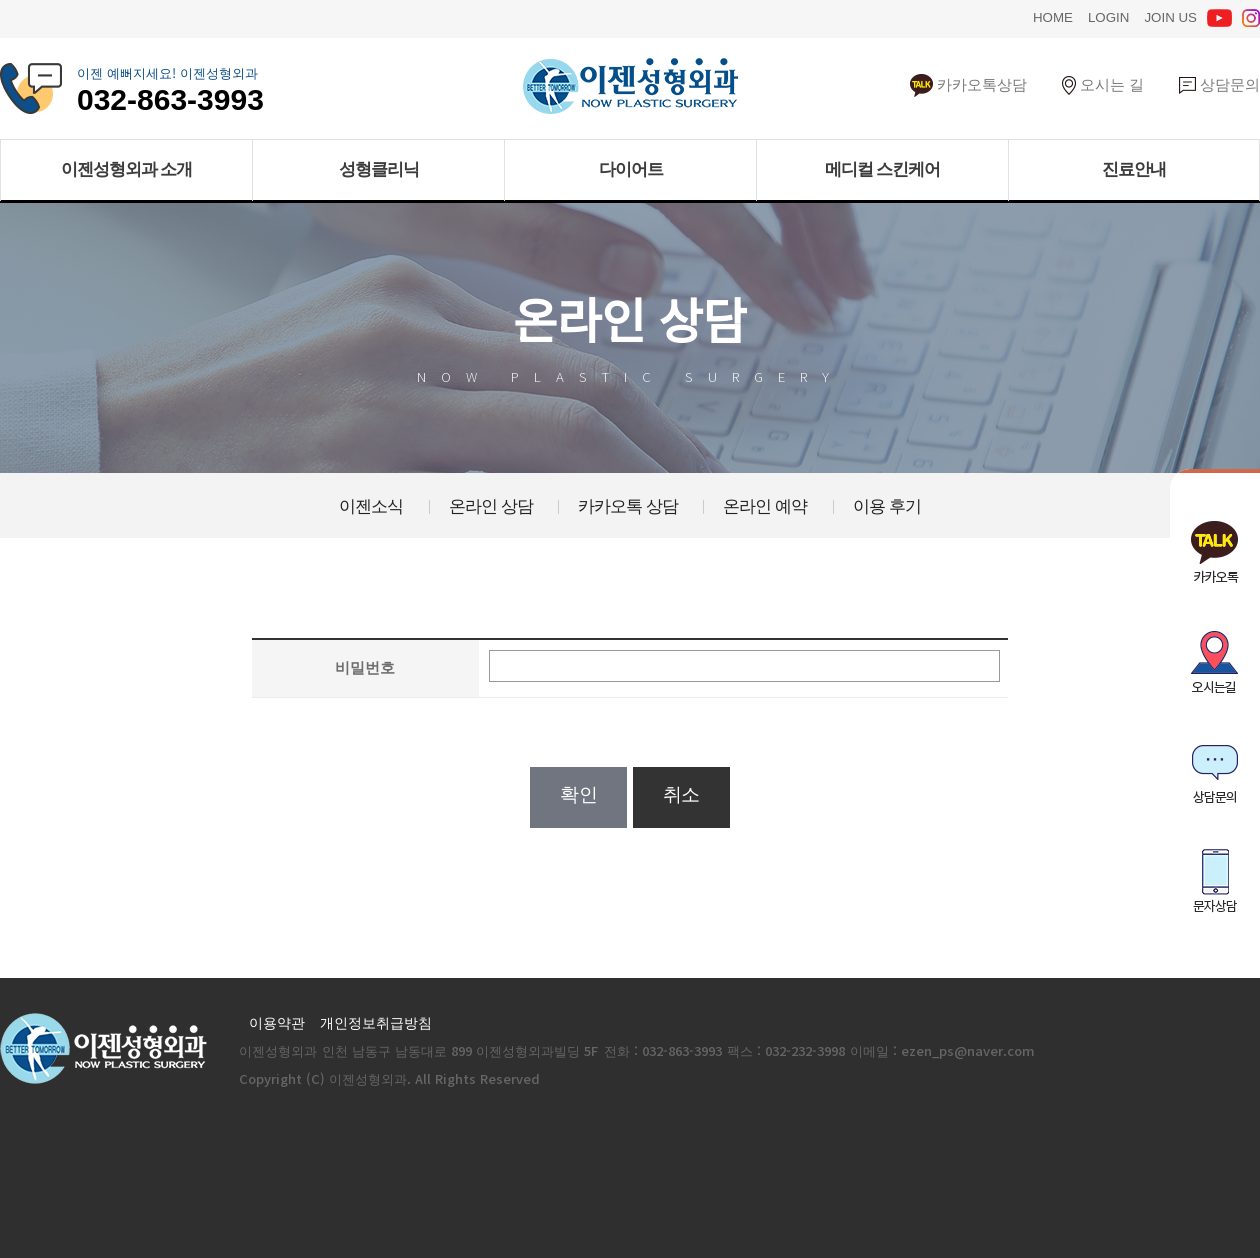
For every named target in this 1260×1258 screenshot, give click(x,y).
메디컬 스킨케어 (883, 169)
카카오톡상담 (968, 83)
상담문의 (1219, 83)
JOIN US (1170, 15)
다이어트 (631, 169)
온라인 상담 (491, 505)
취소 (681, 794)
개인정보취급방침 (376, 1022)
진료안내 (1134, 169)
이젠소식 (371, 505)
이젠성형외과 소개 (127, 169)
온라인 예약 (765, 505)
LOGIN (1108, 15)
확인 (578, 794)
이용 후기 (887, 505)
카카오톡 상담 (628, 505)
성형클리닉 (379, 169)
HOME (1053, 15)
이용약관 (277, 1022)
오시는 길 (1103, 83)
